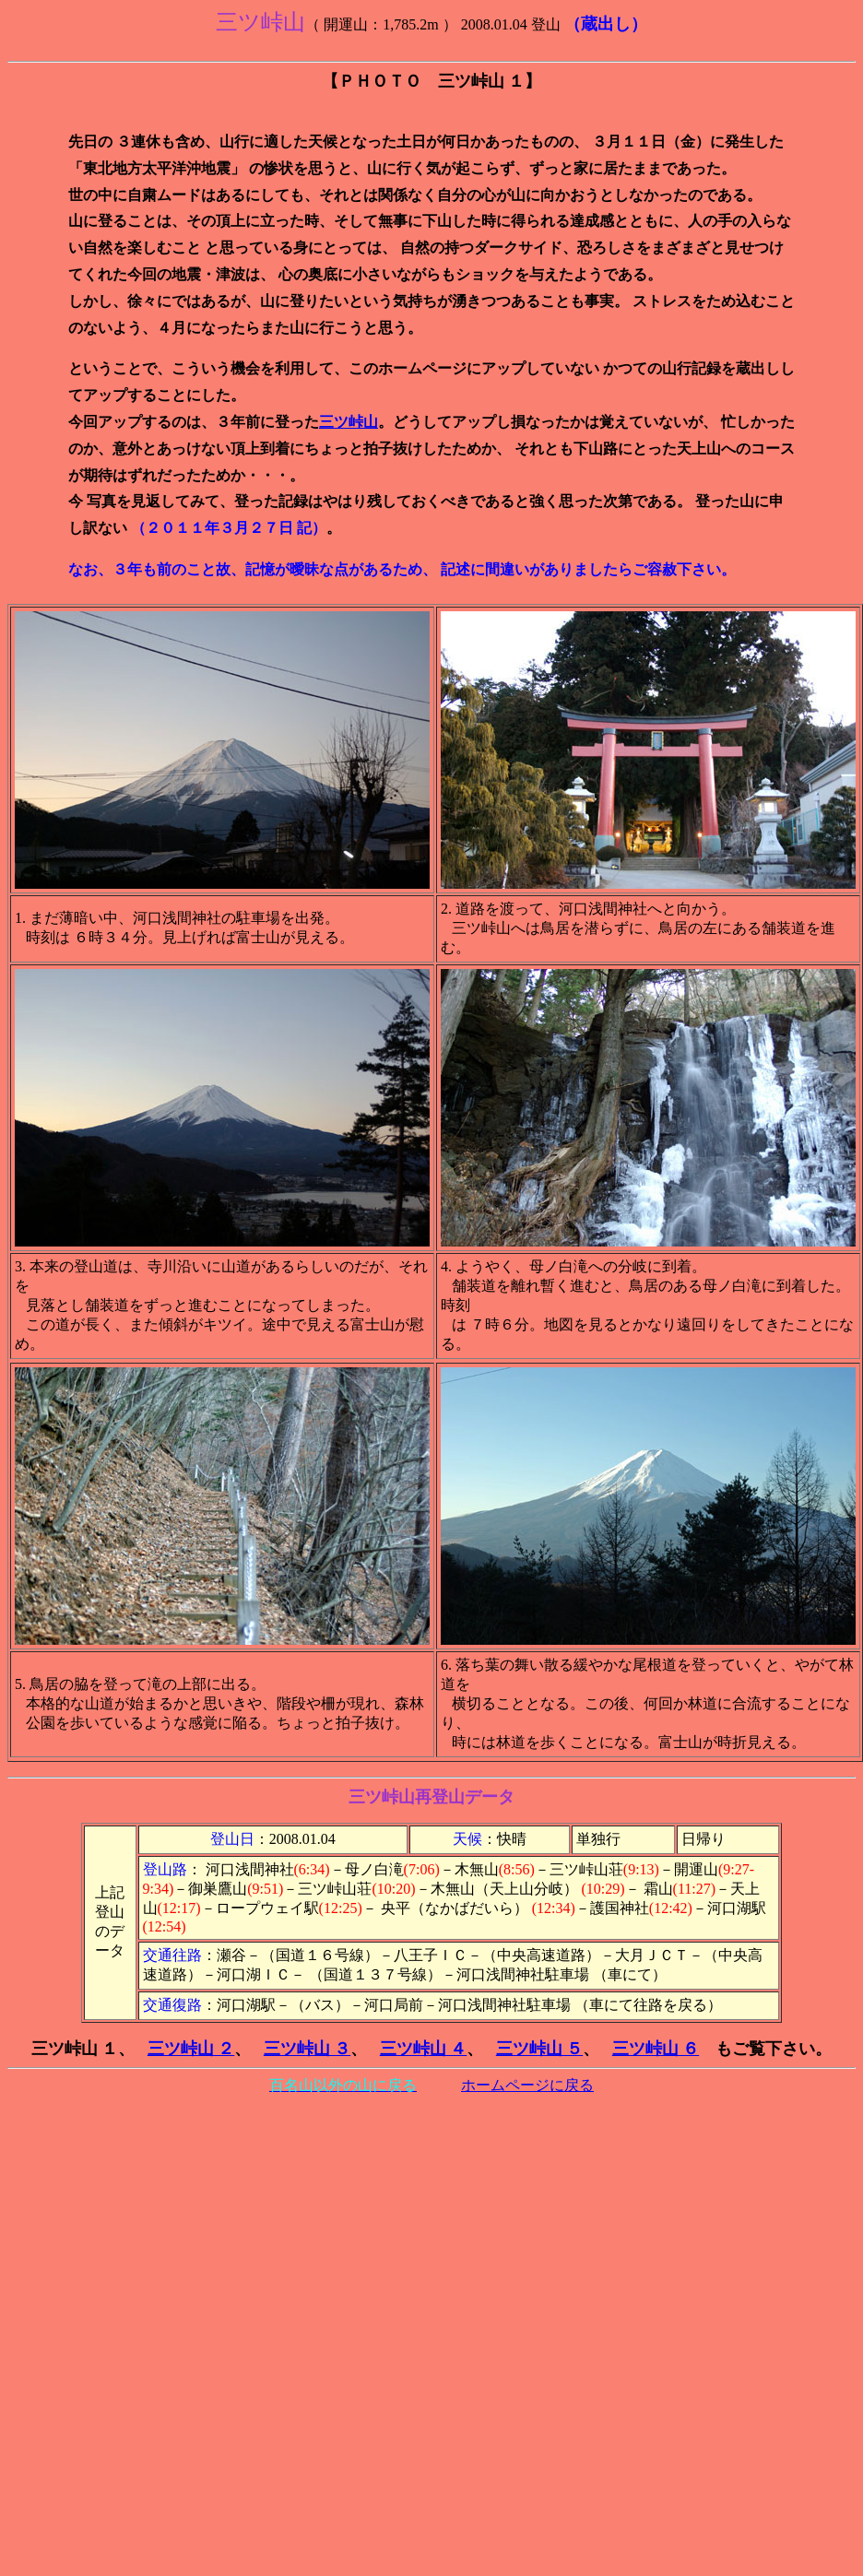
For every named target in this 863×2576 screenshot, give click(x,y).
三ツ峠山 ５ (540, 2048)
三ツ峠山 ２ (191, 2048)
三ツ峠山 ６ (656, 2048)
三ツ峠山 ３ (307, 2048)
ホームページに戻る (527, 2085)
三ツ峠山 (348, 422)
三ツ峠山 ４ (423, 2048)
